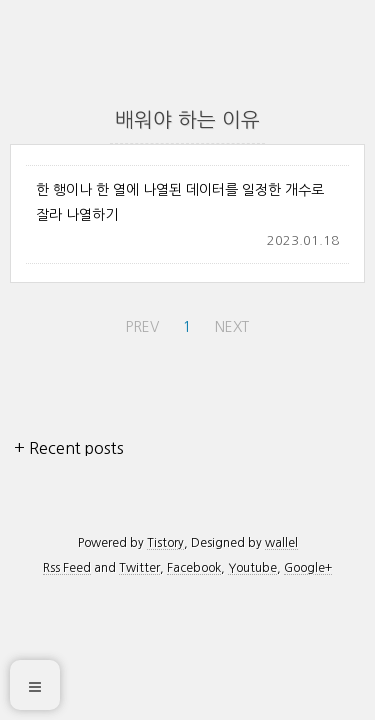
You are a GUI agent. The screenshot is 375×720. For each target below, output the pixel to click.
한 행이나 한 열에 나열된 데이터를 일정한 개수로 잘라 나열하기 (180, 202)
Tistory (165, 543)
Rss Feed (67, 568)
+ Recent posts (69, 448)
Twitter (139, 568)
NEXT (229, 323)
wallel (281, 543)
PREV (140, 323)
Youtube (252, 568)
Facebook (194, 568)
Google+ (308, 568)
